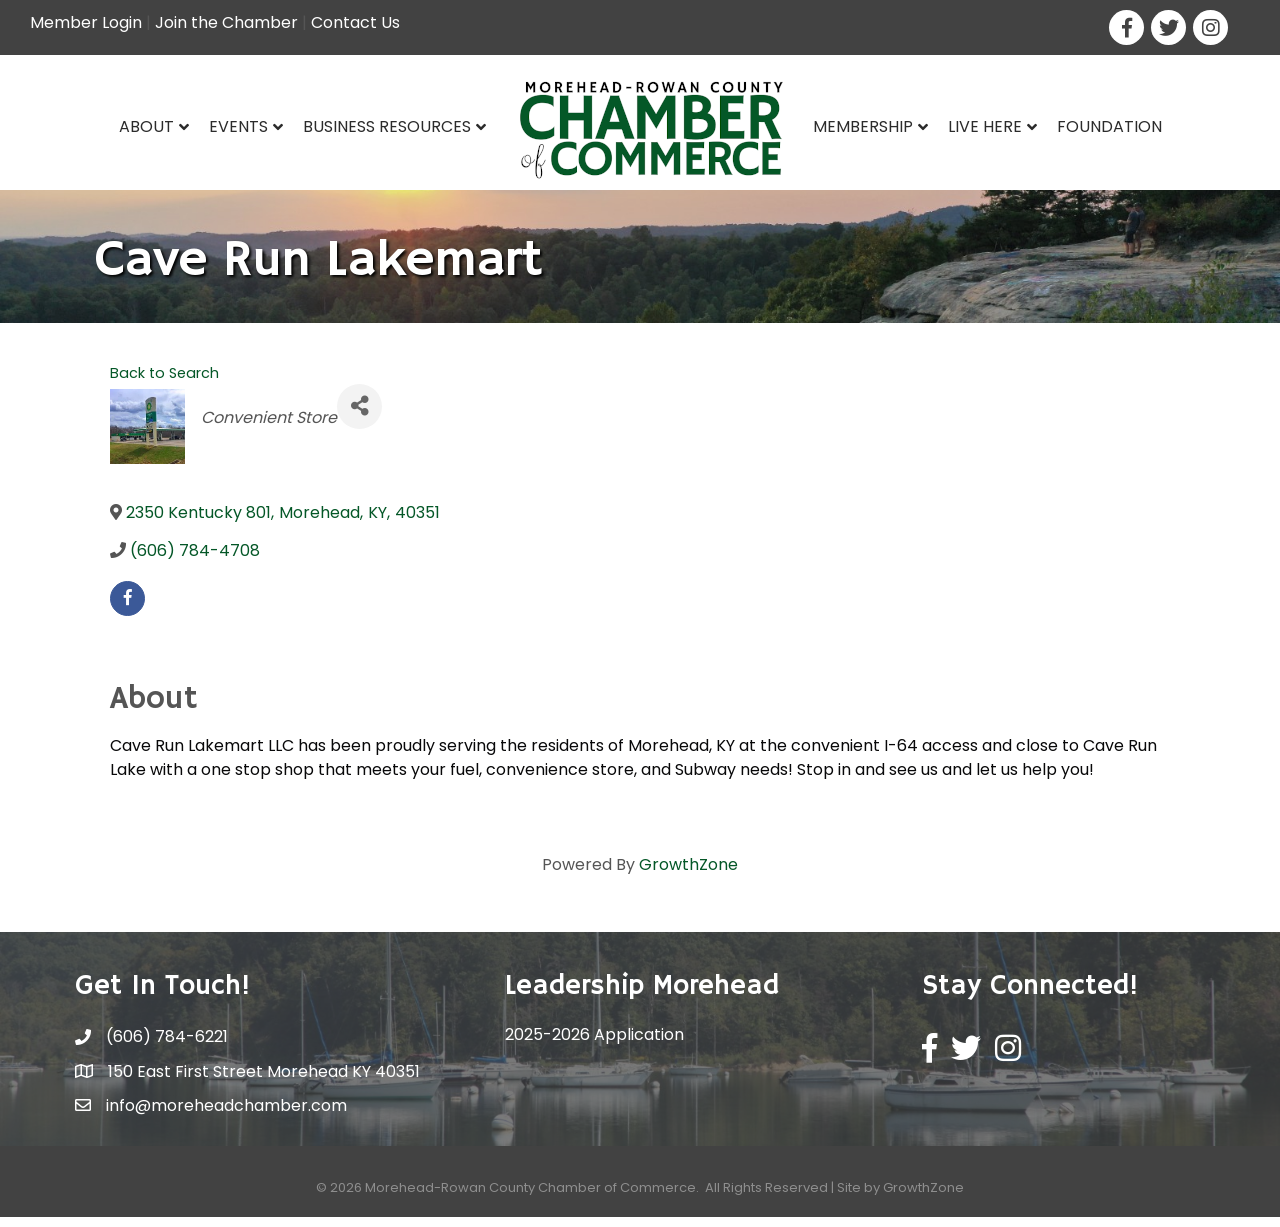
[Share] (359, 415)
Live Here (985, 126)
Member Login (86, 22)
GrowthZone (688, 874)
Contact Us (355, 22)
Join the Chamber (226, 22)
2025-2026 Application (594, 1044)
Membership (863, 126)
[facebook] (127, 608)
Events (238, 126)
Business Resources (387, 126)
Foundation (1109, 126)
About (146, 126)
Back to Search (164, 382)
